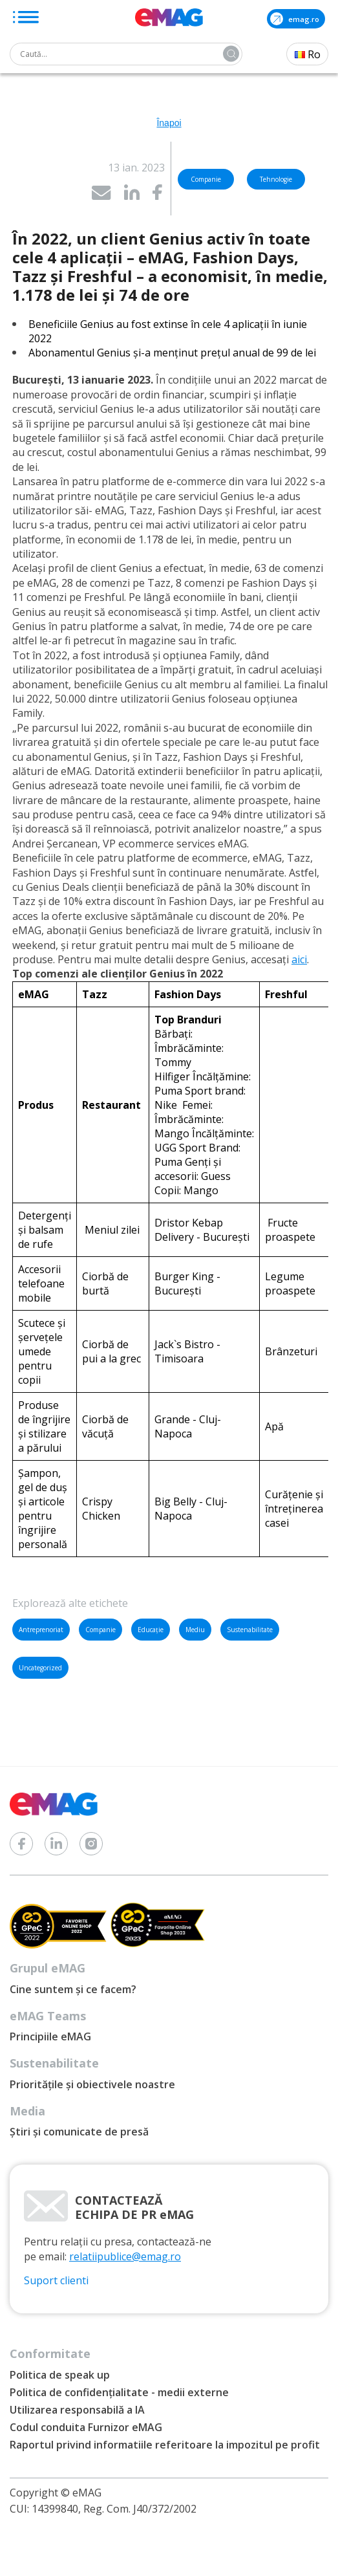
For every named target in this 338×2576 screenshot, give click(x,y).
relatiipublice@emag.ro (125, 2256)
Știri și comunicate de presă (79, 2131)
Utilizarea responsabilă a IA (77, 2410)
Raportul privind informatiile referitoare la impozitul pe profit (165, 2445)
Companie (100, 1629)
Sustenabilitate (250, 1629)
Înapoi (168, 122)
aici (299, 959)
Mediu (195, 1629)
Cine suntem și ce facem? (73, 1989)
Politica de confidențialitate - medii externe (119, 2392)
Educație (151, 1629)
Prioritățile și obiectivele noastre (92, 2084)
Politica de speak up (60, 2375)
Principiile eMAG (50, 2036)
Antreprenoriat (41, 1629)
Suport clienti (56, 2280)
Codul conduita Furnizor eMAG (86, 2427)
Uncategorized (40, 1667)
